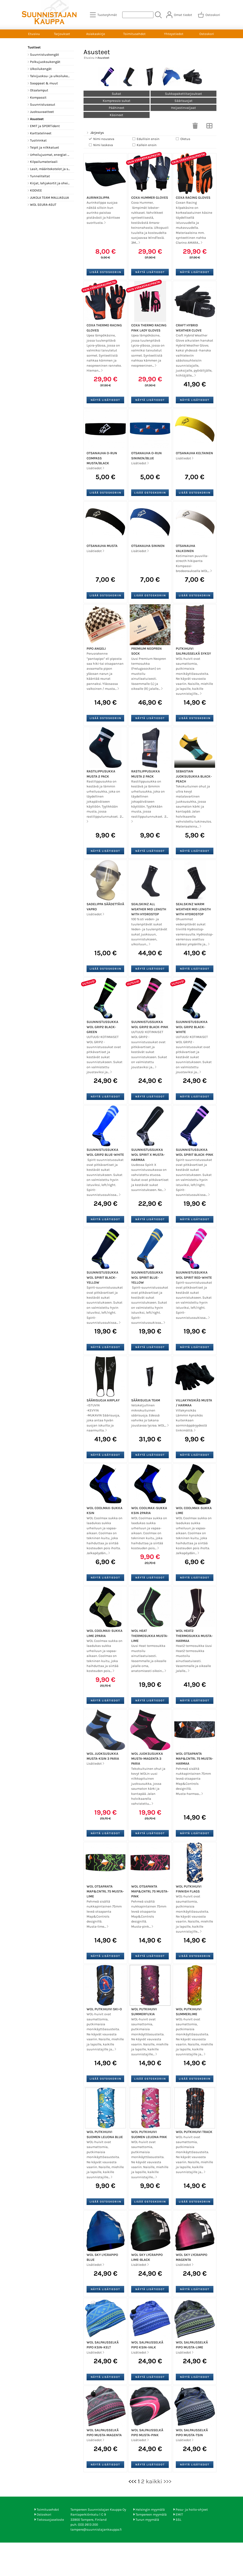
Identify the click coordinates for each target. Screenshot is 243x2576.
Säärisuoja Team (145, 1400)
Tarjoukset (62, 34)
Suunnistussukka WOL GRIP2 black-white (191, 1027)
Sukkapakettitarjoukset (183, 94)
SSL (178, 2519)
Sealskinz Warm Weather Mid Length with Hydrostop (193, 909)
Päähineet (116, 108)
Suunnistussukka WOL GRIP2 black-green (102, 1027)
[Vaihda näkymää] (209, 127)
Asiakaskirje (95, 34)
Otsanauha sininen (148, 546)
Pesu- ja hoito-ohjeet (192, 2509)
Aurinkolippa (98, 197)
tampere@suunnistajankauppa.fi (96, 2529)
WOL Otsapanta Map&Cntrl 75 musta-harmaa (194, 1759)
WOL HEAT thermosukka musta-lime (149, 1636)
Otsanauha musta (102, 546)
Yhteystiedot (173, 34)
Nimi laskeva (100, 145)
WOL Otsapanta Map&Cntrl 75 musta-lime (105, 1891)
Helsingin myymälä (150, 2509)
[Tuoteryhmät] (103, 14)
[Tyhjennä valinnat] (195, 127)
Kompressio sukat (116, 101)
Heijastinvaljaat (183, 108)
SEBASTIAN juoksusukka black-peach (194, 776)
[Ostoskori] (209, 14)
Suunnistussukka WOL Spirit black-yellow (102, 1277)
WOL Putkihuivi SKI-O (104, 2009)
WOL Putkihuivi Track (194, 2132)
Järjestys (95, 133)
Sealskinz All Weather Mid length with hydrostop (148, 909)
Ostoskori (206, 34)
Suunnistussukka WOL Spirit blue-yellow (147, 1277)
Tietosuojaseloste (50, 2519)
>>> (167, 2481)
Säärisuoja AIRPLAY (103, 1400)
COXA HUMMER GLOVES (149, 197)
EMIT (179, 2514)
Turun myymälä (147, 2519)
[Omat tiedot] (179, 14)
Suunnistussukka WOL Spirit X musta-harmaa (148, 1155)
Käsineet (116, 115)
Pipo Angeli (96, 648)
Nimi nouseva (101, 139)
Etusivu (34, 34)
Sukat (116, 94)
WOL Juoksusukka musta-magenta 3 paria (147, 1759)
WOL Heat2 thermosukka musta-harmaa (194, 1636)
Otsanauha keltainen (194, 453)
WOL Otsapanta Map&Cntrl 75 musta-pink (150, 1891)
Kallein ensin (144, 145)
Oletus (182, 139)
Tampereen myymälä (151, 2514)
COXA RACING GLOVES (193, 197)
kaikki (154, 2481)
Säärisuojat (183, 101)
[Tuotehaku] (137, 15)
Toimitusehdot (134, 34)
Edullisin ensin (145, 139)
